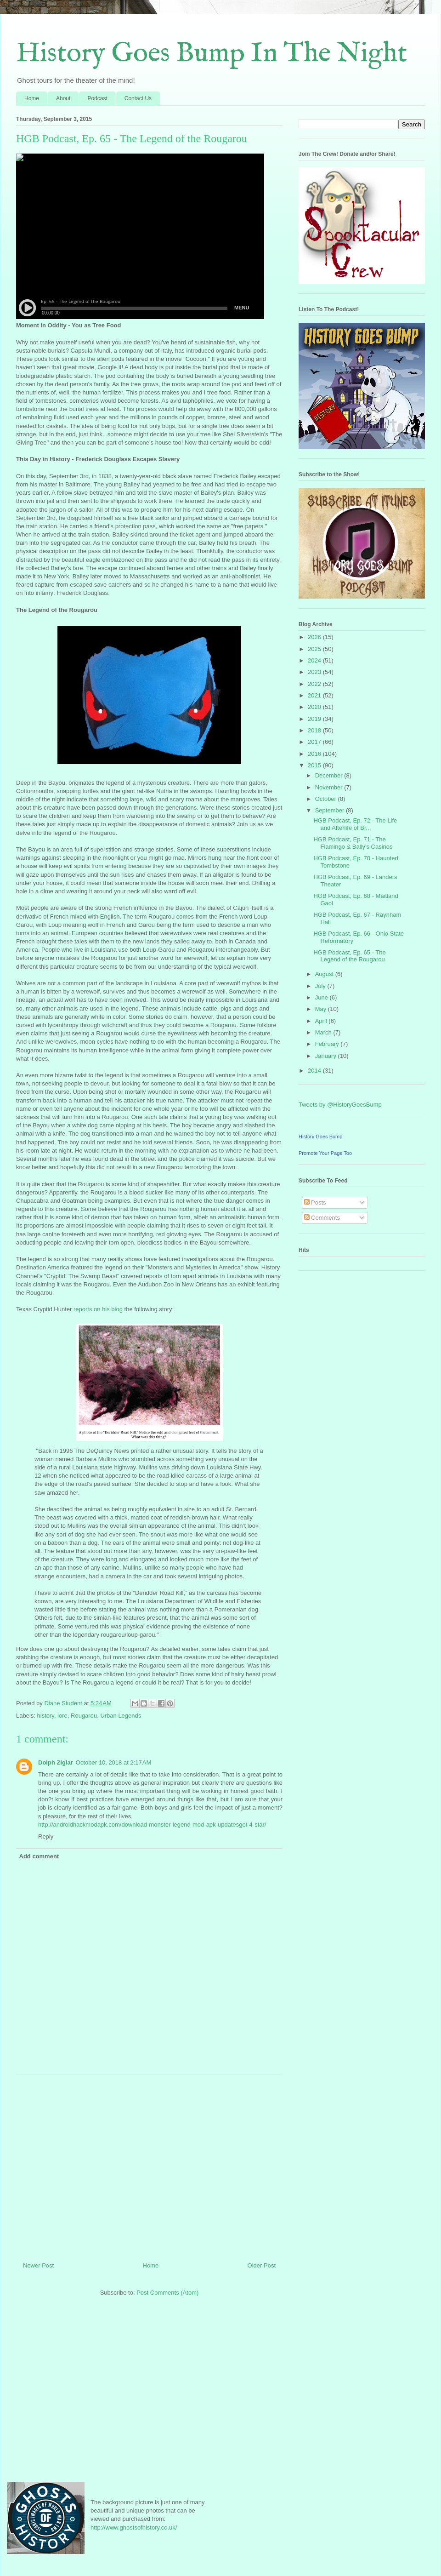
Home (31, 98)
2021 (315, 695)
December (330, 775)
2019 (315, 718)
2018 (315, 730)
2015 (315, 765)
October (326, 798)
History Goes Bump (320, 1136)
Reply (45, 1836)
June (322, 997)
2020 (315, 706)
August (325, 974)
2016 (315, 753)
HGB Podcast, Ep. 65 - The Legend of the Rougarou (349, 956)
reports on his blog (98, 1309)
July (321, 985)
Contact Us (138, 98)
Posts (315, 1202)
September (330, 810)
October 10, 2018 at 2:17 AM (113, 1762)
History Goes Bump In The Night (211, 53)
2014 (315, 1070)
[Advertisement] (149, 2164)
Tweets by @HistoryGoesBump (340, 1104)
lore (62, 1715)
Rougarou (84, 1715)
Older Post (262, 2265)
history (45, 1715)
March (324, 1032)
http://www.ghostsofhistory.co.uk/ (133, 2527)
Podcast (97, 98)
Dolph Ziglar (55, 1762)
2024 (315, 660)
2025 (315, 648)
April (322, 1020)
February (328, 1043)
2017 (315, 741)
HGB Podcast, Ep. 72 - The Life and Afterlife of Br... (355, 824)
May (321, 1008)
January (326, 1055)
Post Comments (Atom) (167, 2292)
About (63, 98)
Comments (322, 1217)
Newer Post (38, 2265)
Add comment (39, 1856)
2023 (315, 671)
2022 (315, 683)
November (330, 787)
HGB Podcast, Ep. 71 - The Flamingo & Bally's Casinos (352, 843)
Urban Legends (120, 1715)
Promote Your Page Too (325, 1153)
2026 (315, 637)
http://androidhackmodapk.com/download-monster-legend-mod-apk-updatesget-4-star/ (152, 1824)
